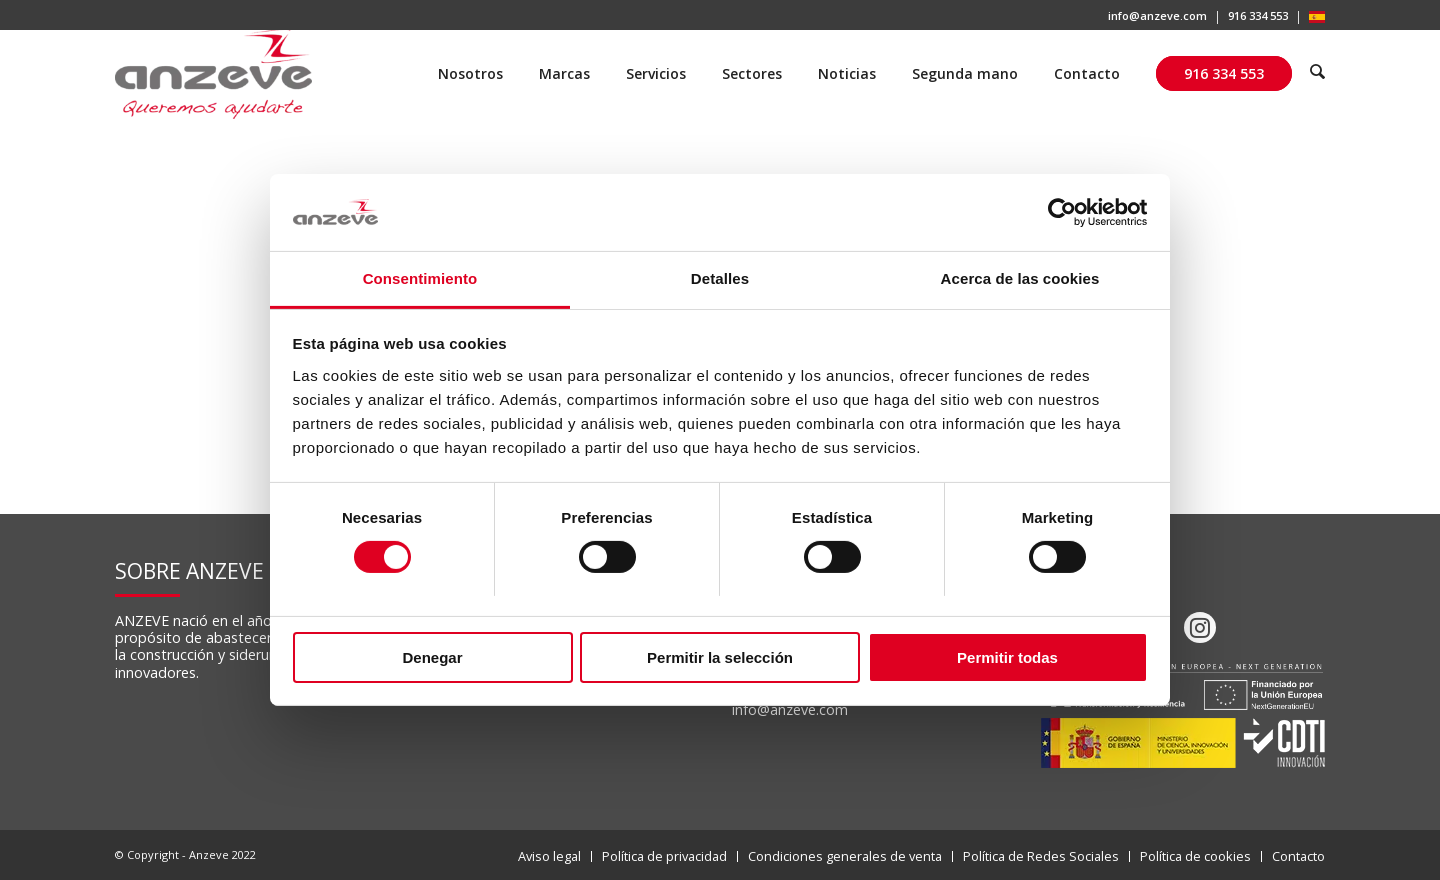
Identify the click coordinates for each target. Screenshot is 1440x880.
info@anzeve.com (1157, 15)
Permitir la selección (720, 657)
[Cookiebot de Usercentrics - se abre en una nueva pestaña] (1060, 212)
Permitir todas (1007, 657)
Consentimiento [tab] (420, 278)
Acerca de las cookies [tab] (1020, 278)
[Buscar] (1318, 74)
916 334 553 (1258, 15)
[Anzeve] (213, 74)
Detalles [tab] (720, 278)
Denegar (432, 657)
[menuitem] (1158, 17)
